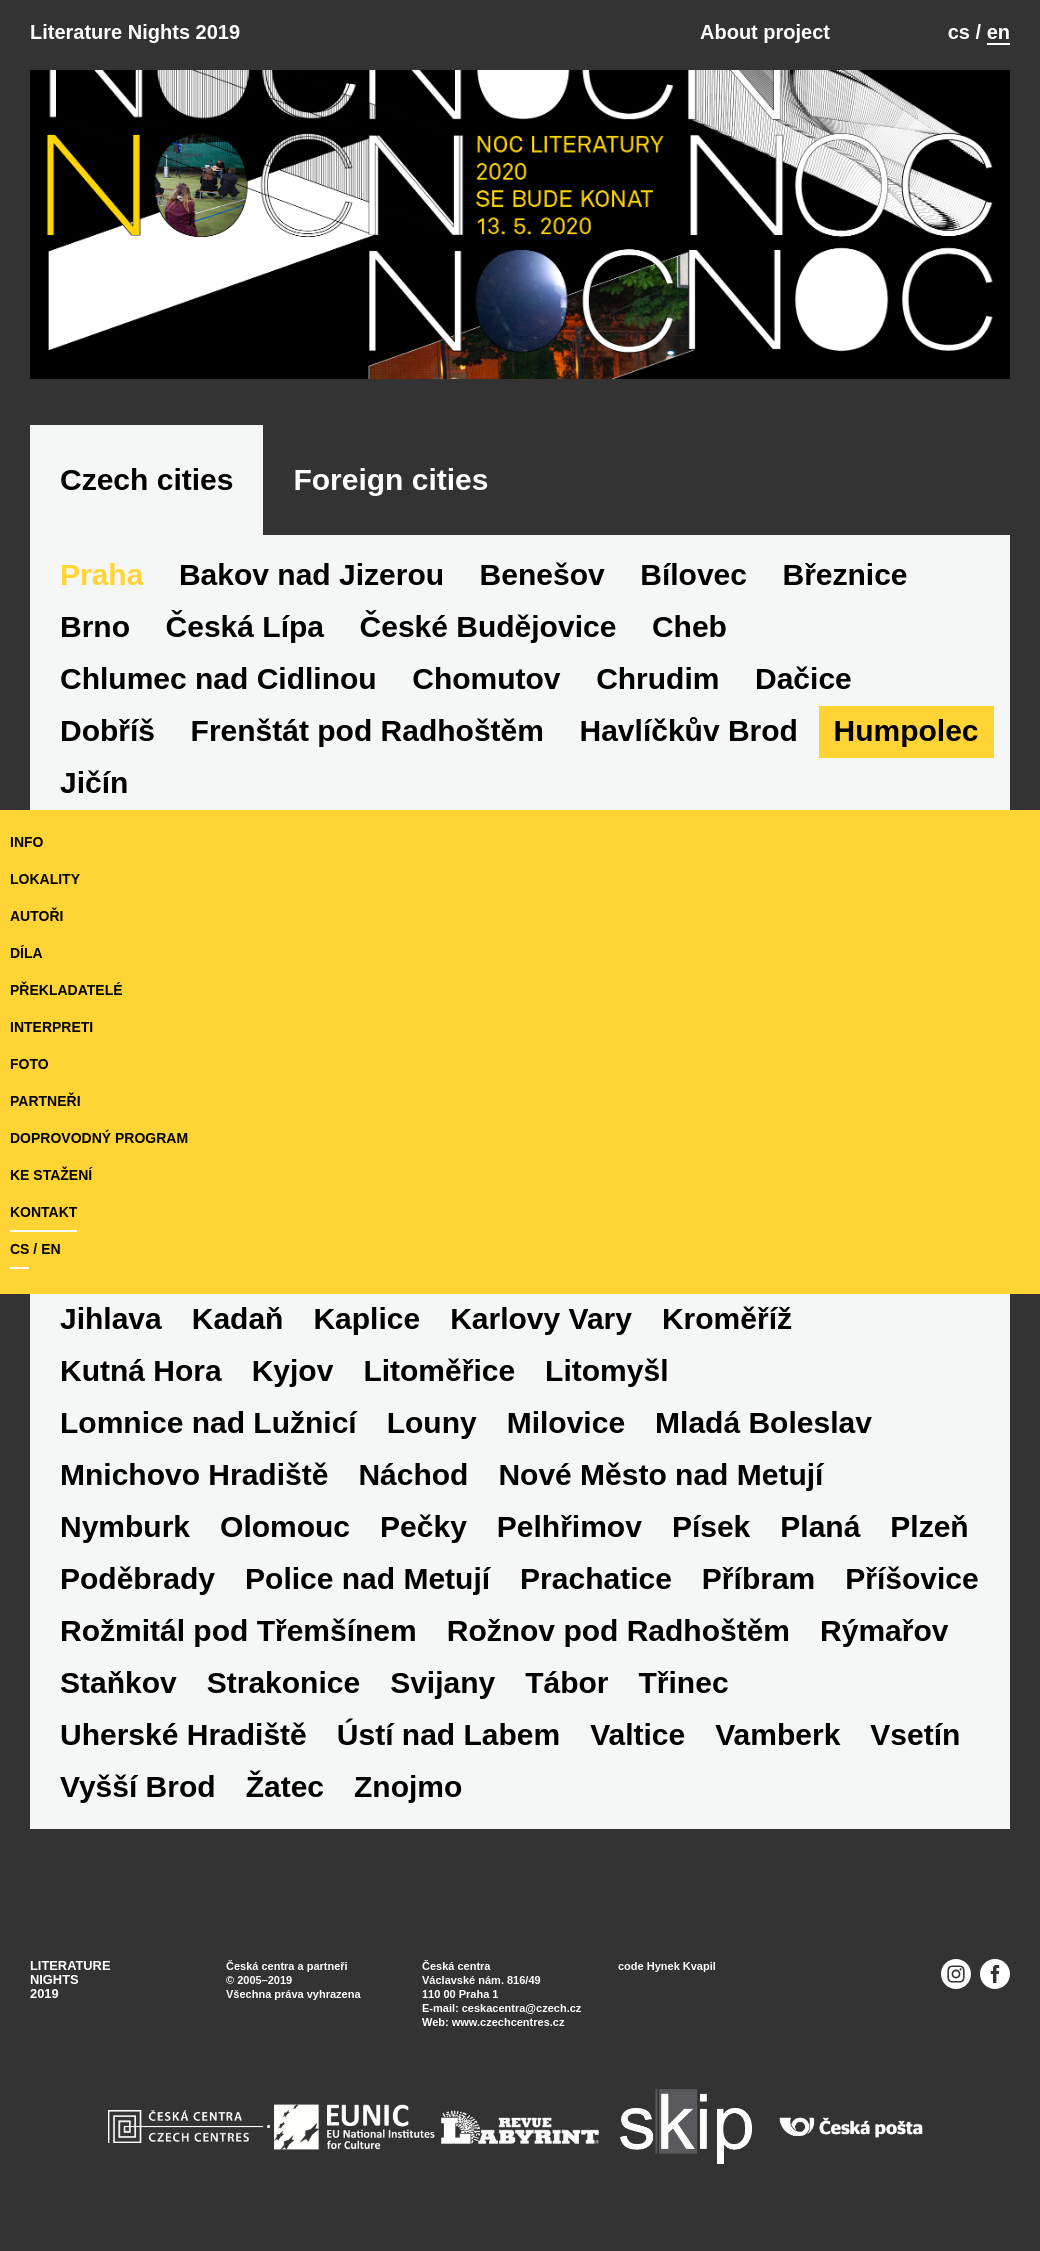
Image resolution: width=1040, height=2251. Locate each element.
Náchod (413, 1474)
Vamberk (777, 1734)
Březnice (845, 574)
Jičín (94, 782)
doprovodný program (99, 1138)
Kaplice (366, 1318)
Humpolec (906, 730)
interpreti (51, 1027)
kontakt (43, 1212)
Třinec (684, 1682)
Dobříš (107, 730)
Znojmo (408, 1786)
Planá (820, 1526)
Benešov (542, 574)
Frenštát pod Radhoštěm (367, 730)
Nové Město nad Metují (660, 1474)
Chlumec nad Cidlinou (218, 678)
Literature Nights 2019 (135, 32)
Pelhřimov (569, 1526)
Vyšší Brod (138, 1786)
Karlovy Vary (541, 1318)
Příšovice (911, 1578)
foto (29, 1064)
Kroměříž (727, 1318)
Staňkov (118, 1682)
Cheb (689, 626)
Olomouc (285, 1526)
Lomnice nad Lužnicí (208, 1422)
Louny (432, 1422)
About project (765, 32)
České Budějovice (488, 626)
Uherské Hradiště (183, 1734)
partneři (45, 1101)
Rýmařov (884, 1630)
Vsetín (915, 1734)
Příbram (758, 1578)
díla (26, 953)
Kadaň (238, 1318)
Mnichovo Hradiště (194, 1474)
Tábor (566, 1682)
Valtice (637, 1734)
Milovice (566, 1422)
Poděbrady (137, 1578)
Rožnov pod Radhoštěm (618, 1630)
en (998, 32)
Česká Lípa (245, 626)
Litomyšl (606, 1370)
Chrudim (657, 678)
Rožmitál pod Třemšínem (238, 1630)
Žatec (285, 1786)
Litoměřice (439, 1370)
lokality (45, 879)
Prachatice (596, 1578)
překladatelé (66, 990)
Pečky (423, 1526)
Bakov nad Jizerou (311, 574)
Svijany (442, 1682)
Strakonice (283, 1682)
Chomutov (486, 678)
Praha (101, 574)
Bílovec (693, 574)
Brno (95, 626)
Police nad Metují (367, 1578)
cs (959, 32)
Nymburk (125, 1526)
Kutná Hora (141, 1370)
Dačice (803, 678)
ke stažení (51, 1175)
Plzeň (929, 1526)
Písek (711, 1526)
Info (26, 842)
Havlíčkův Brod (689, 730)
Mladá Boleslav (763, 1422)
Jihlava (111, 1318)
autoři (36, 916)
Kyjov (293, 1370)
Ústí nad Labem (448, 1734)
